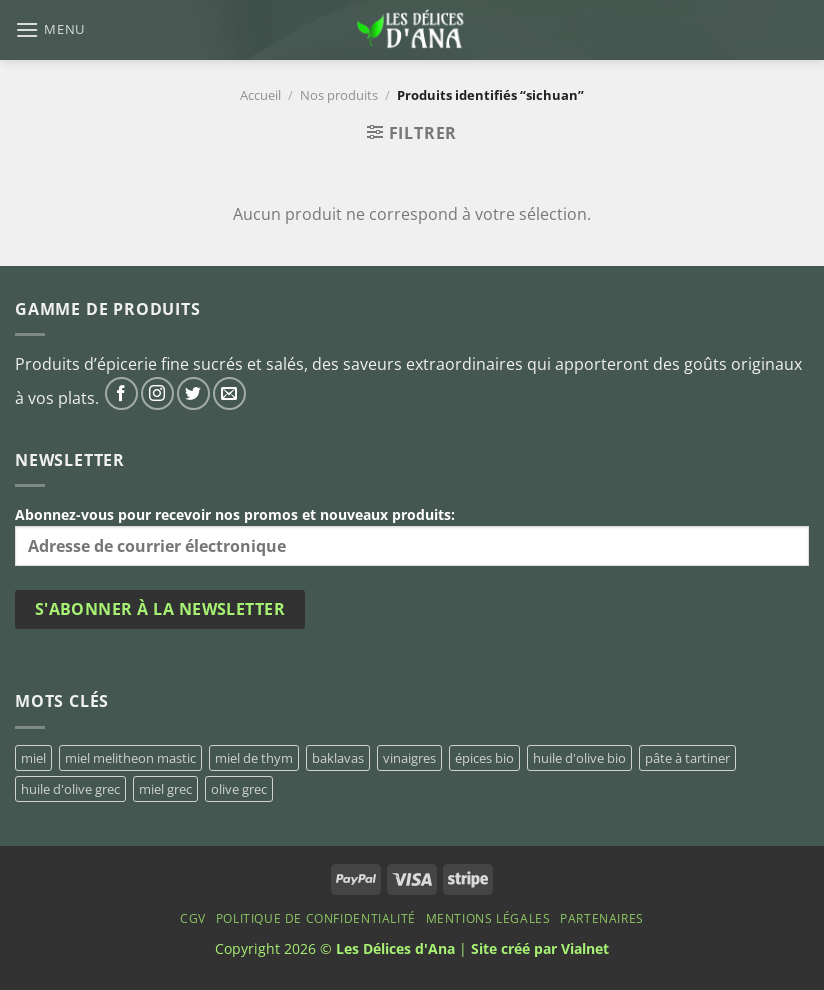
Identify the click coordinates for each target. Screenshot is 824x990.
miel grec (165, 789)
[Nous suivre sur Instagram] (157, 393)
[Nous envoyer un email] (229, 393)
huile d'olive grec (70, 789)
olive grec (239, 789)
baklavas (338, 758)
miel (33, 758)
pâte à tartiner (687, 758)
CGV (193, 918)
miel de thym (254, 758)
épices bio (484, 758)
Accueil (260, 95)
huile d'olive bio (579, 758)
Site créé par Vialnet (540, 948)
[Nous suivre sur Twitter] (193, 393)
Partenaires (602, 918)
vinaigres (409, 758)
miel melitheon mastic (130, 758)
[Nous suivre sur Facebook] (121, 393)
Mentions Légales (488, 918)
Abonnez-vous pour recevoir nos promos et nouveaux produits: (412, 535)
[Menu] (50, 29)
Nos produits (339, 95)
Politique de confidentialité (316, 918)
